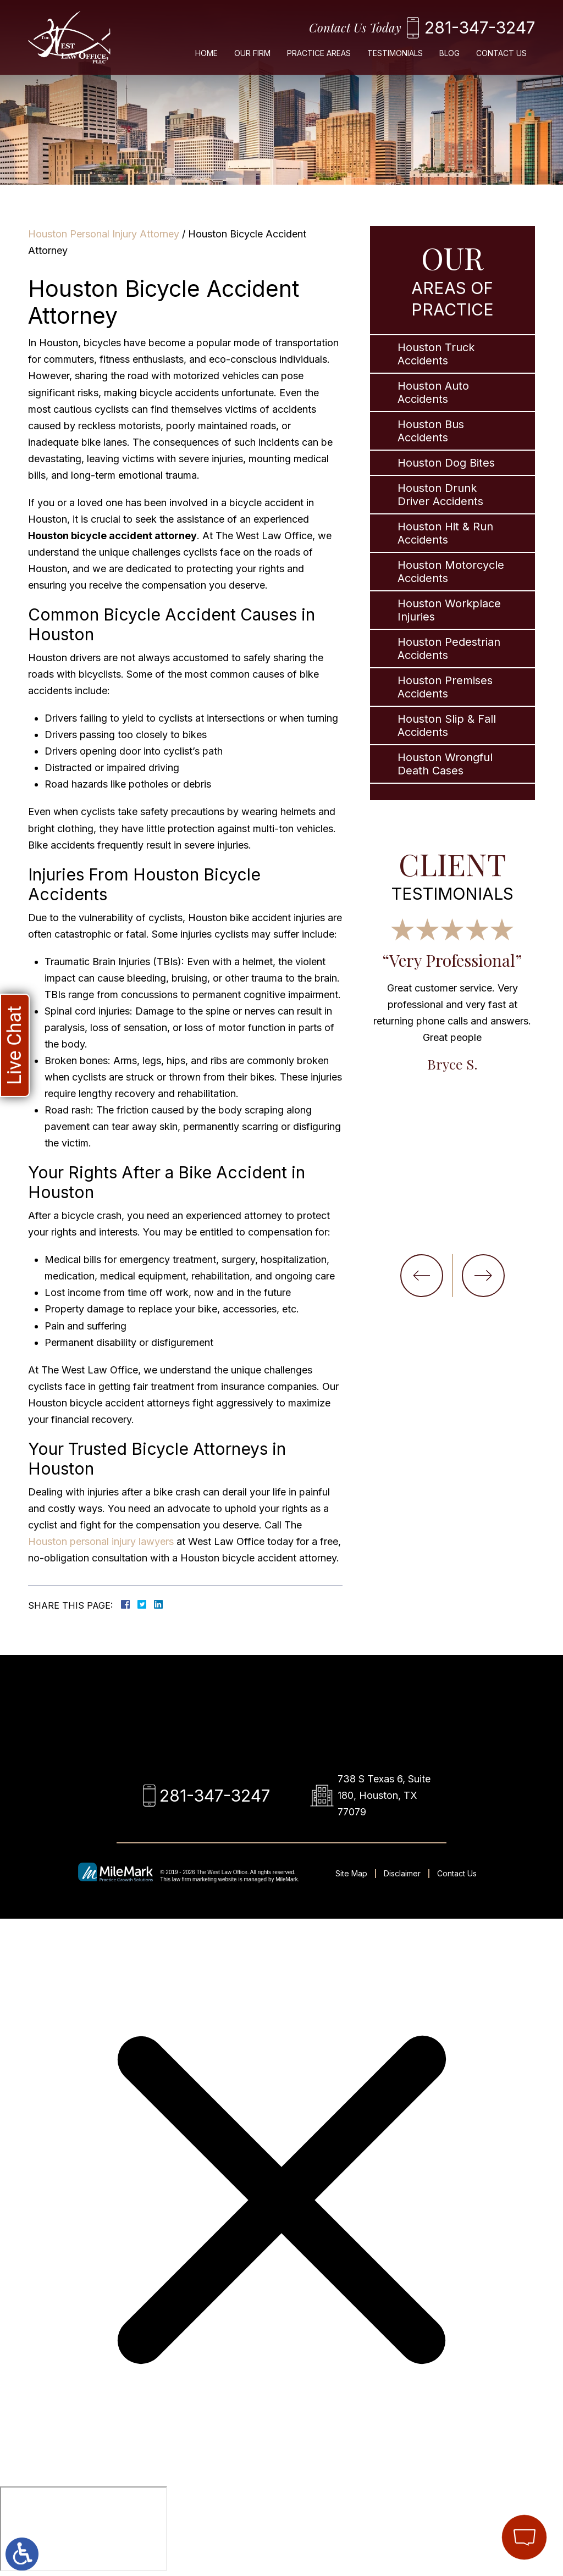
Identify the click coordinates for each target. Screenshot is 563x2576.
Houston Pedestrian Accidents (449, 648)
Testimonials (395, 53)
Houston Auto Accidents (433, 392)
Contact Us (501, 53)
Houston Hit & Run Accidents (445, 533)
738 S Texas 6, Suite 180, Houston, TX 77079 (384, 1795)
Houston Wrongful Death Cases (445, 764)
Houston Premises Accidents (445, 687)
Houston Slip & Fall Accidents (447, 725)
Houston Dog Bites (446, 462)
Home (206, 53)
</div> (83, 2528)
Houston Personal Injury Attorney (103, 234)
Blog (449, 53)
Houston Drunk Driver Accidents (440, 494)
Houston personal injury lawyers (101, 1541)
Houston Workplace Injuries (449, 610)
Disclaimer (402, 1873)
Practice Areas (319, 53)
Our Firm (252, 53)
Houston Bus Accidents (431, 431)
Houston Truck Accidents (436, 354)
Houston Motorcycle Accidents (451, 571)
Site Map (351, 1873)
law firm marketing (194, 1879)
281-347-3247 (479, 27)
